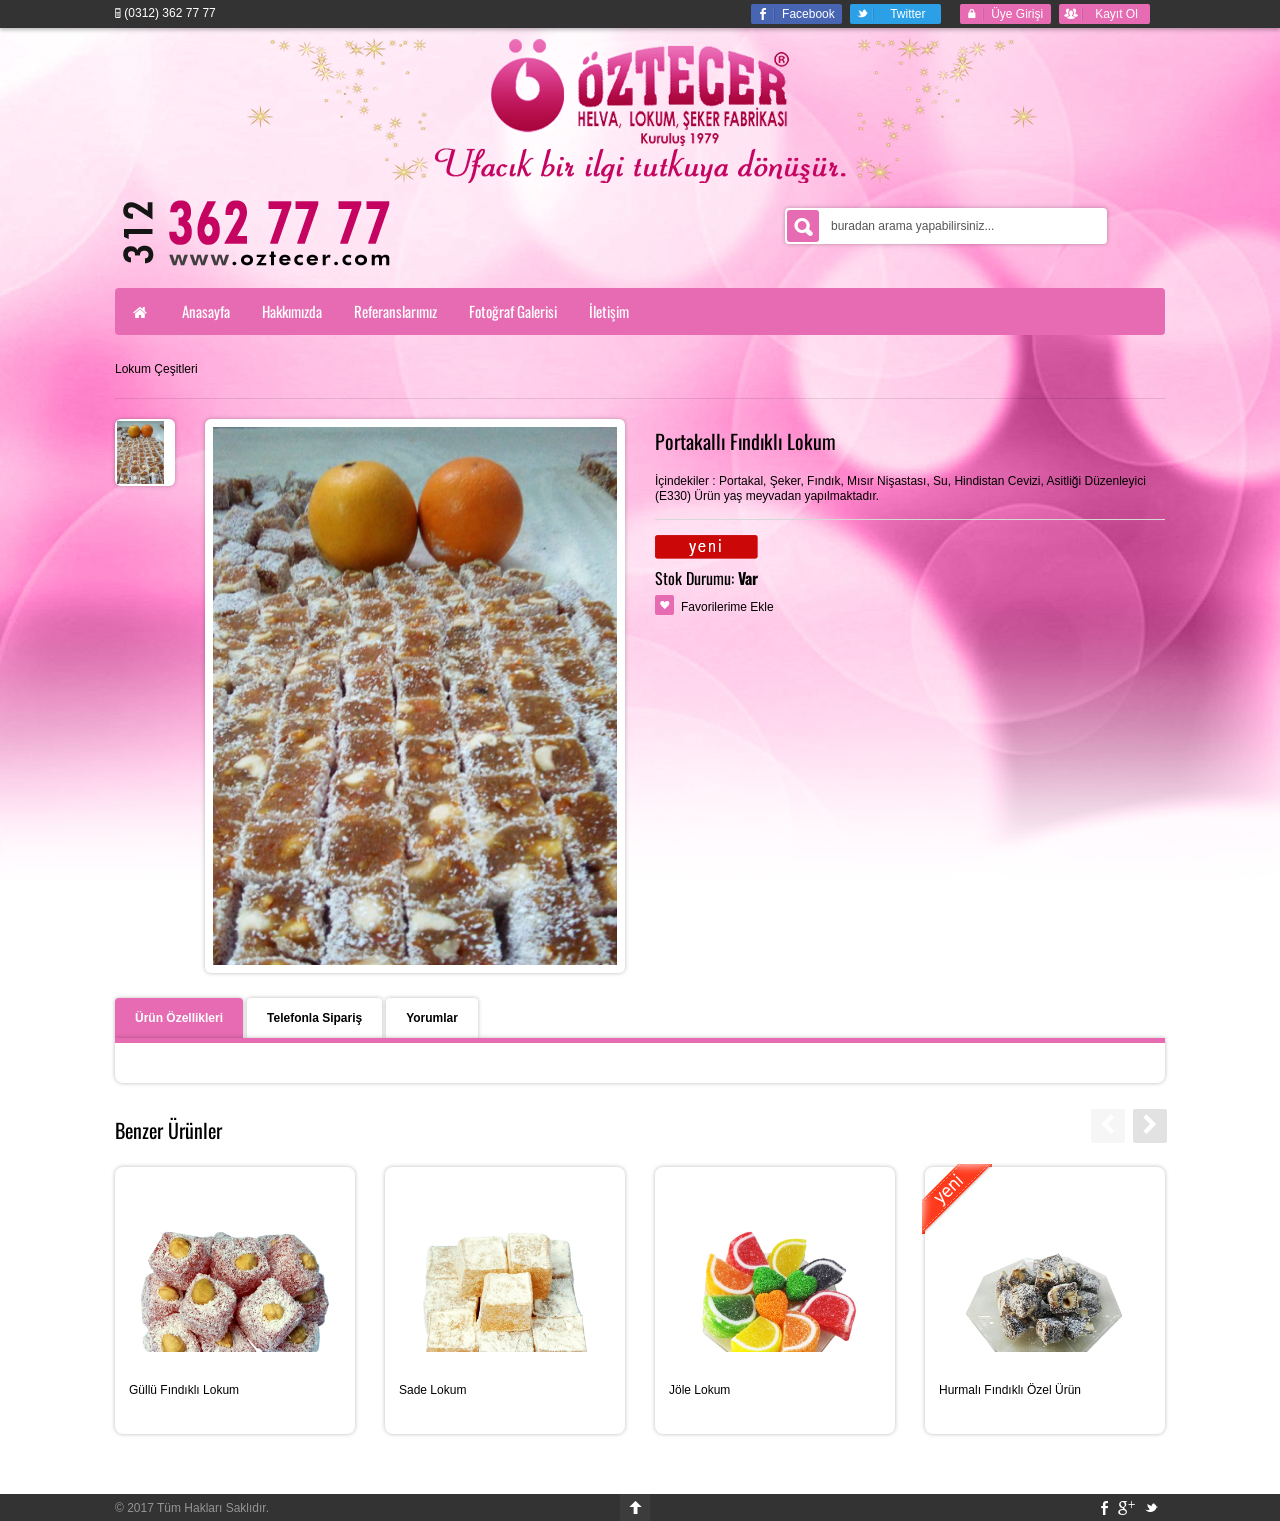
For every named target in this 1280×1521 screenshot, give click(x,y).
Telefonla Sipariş (314, 1018)
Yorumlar (432, 1018)
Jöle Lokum (699, 1390)
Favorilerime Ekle (727, 607)
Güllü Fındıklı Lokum (184, 1390)
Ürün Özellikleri (179, 1018)
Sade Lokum (432, 1390)
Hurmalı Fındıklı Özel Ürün (1010, 1390)
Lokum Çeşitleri (156, 369)
